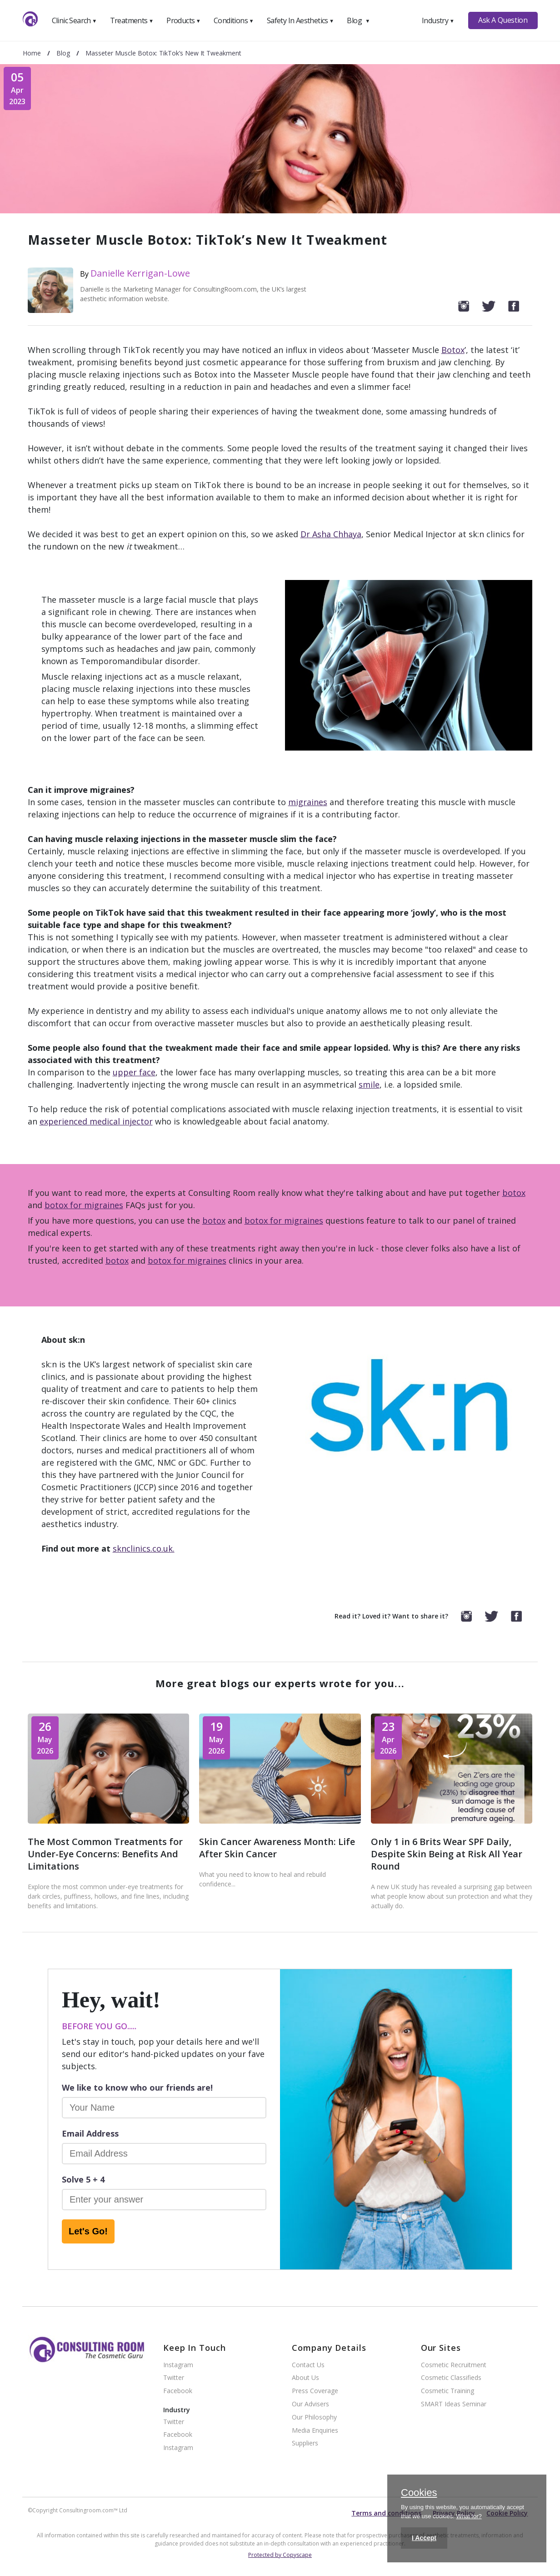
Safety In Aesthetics (300, 20)
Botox (453, 349)
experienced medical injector (96, 1121)
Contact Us (308, 2365)
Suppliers (305, 2443)
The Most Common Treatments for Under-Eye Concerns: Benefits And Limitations (105, 1853)
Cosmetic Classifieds (451, 2378)
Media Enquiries (315, 2431)
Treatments (132, 20)
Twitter (173, 2378)
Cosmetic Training (447, 2391)
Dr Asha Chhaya (330, 534)
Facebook (177, 2391)
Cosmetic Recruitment (453, 2365)
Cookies (419, 2493)
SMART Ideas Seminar (453, 2404)
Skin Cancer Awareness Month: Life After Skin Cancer (277, 1847)
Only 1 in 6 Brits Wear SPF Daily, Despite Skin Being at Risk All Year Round (446, 1853)
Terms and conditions (386, 2513)
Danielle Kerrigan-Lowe (140, 273)
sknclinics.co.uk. (144, 1548)
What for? (468, 2516)
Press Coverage (315, 2391)
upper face (134, 1072)
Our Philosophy (314, 2417)
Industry (438, 20)
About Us (305, 2378)
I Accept (424, 2537)
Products (183, 20)
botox (513, 1192)
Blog (358, 20)
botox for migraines (84, 1205)
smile (369, 1084)
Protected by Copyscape (280, 2555)
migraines (307, 801)
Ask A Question (502, 20)
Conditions (234, 20)
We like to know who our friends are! (137, 2087)
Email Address (90, 2133)
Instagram (178, 2365)
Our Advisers (310, 2404)
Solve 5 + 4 (83, 2179)
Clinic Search (74, 20)
